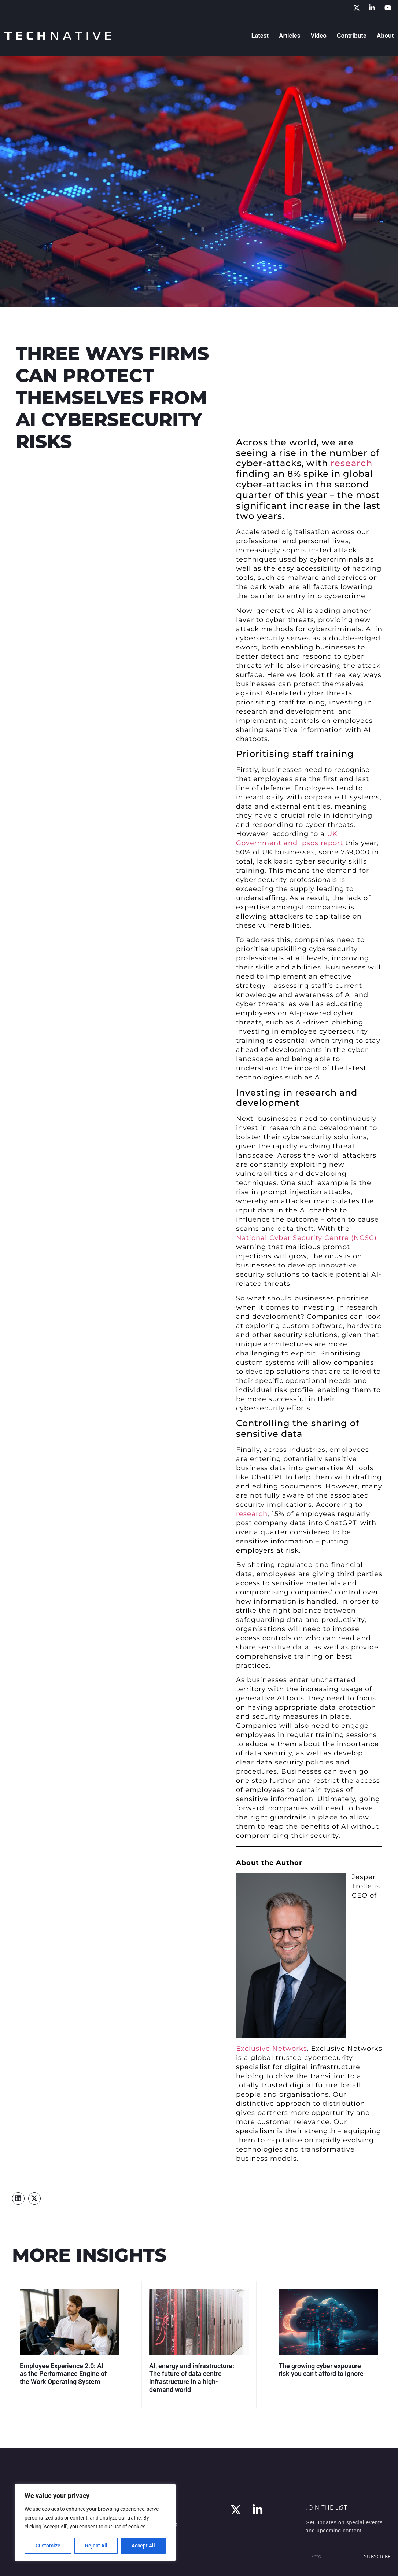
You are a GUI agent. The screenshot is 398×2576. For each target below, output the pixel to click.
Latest (260, 36)
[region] (95, 2522)
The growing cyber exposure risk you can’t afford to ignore (321, 2370)
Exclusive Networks (271, 2049)
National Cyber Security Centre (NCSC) (306, 1238)
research (351, 463)
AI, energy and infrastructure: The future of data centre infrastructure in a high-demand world (191, 2377)
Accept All (143, 2546)
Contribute (351, 36)
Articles (290, 36)
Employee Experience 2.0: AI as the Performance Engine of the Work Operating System (63, 2373)
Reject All (96, 2546)
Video (319, 36)
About (385, 36)
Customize (48, 2546)
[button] (18, 2198)
